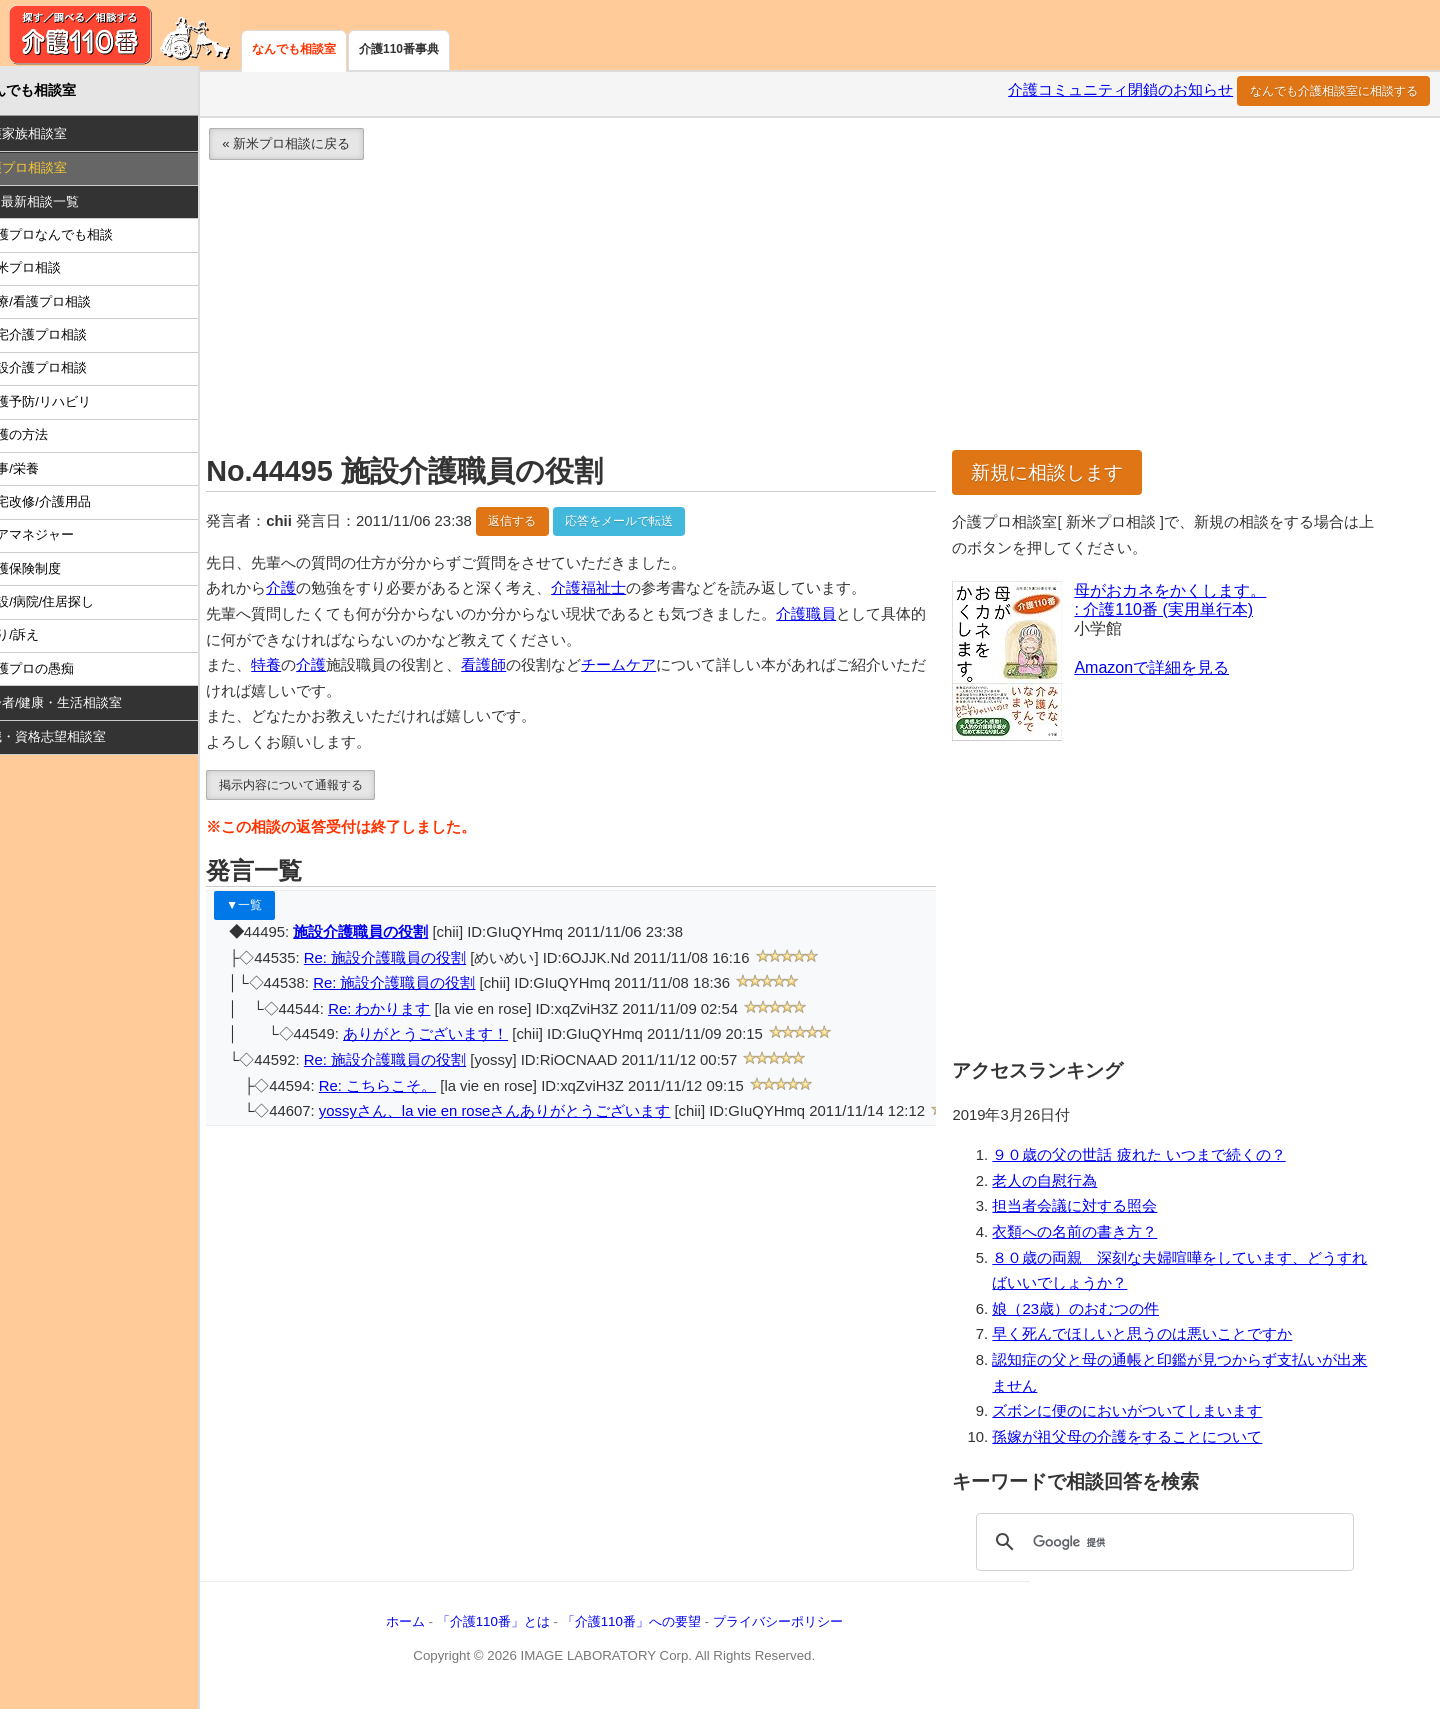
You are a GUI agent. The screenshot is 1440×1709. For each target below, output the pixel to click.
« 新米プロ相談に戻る (318, 147)
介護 (313, 592)
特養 (298, 669)
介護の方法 (47, 438)
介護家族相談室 (53, 137)
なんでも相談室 (294, 49)
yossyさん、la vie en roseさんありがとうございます (527, 1115)
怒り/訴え (43, 638)
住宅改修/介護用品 (69, 504)
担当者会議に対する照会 (1087, 1210)
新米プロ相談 (54, 271)
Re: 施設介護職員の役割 (417, 961)
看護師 (515, 669)
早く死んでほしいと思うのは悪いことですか (1155, 1338)
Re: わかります (411, 1012)
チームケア (650, 669)
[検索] (1169, 1546)
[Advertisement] (823, 314)
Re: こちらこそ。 (409, 1089)
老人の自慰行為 (1057, 1184)
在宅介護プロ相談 (67, 338)
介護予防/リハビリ (69, 404)
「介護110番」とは (524, 1624)
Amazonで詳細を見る (1164, 670)
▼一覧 (276, 909)
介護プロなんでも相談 (80, 238)
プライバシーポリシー (809, 1624)
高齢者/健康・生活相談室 (81, 706)
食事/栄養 (43, 471)
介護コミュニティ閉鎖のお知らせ (1120, 94)
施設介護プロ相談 (67, 371)
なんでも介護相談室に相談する (1334, 94)
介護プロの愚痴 (60, 671)
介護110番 (120, 35)
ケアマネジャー (60, 538)
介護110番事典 (399, 49)
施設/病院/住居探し (70, 604)
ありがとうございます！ (457, 1038)
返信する (544, 524)
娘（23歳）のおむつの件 (1088, 1312)
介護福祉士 (620, 592)
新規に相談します (1060, 475)
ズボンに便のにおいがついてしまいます (1140, 1415)
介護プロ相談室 (53, 171)
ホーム (437, 1624)
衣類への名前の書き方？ (1087, 1236)
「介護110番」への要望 (662, 1624)
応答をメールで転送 (651, 524)
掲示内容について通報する (322, 788)
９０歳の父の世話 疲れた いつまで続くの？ (1151, 1159)
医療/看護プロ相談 (69, 304)
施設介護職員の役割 (392, 936)
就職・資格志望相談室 (73, 740)
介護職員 (838, 618)
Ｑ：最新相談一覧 (59, 204)
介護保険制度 (54, 571)
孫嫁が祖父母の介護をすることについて (1140, 1440)
